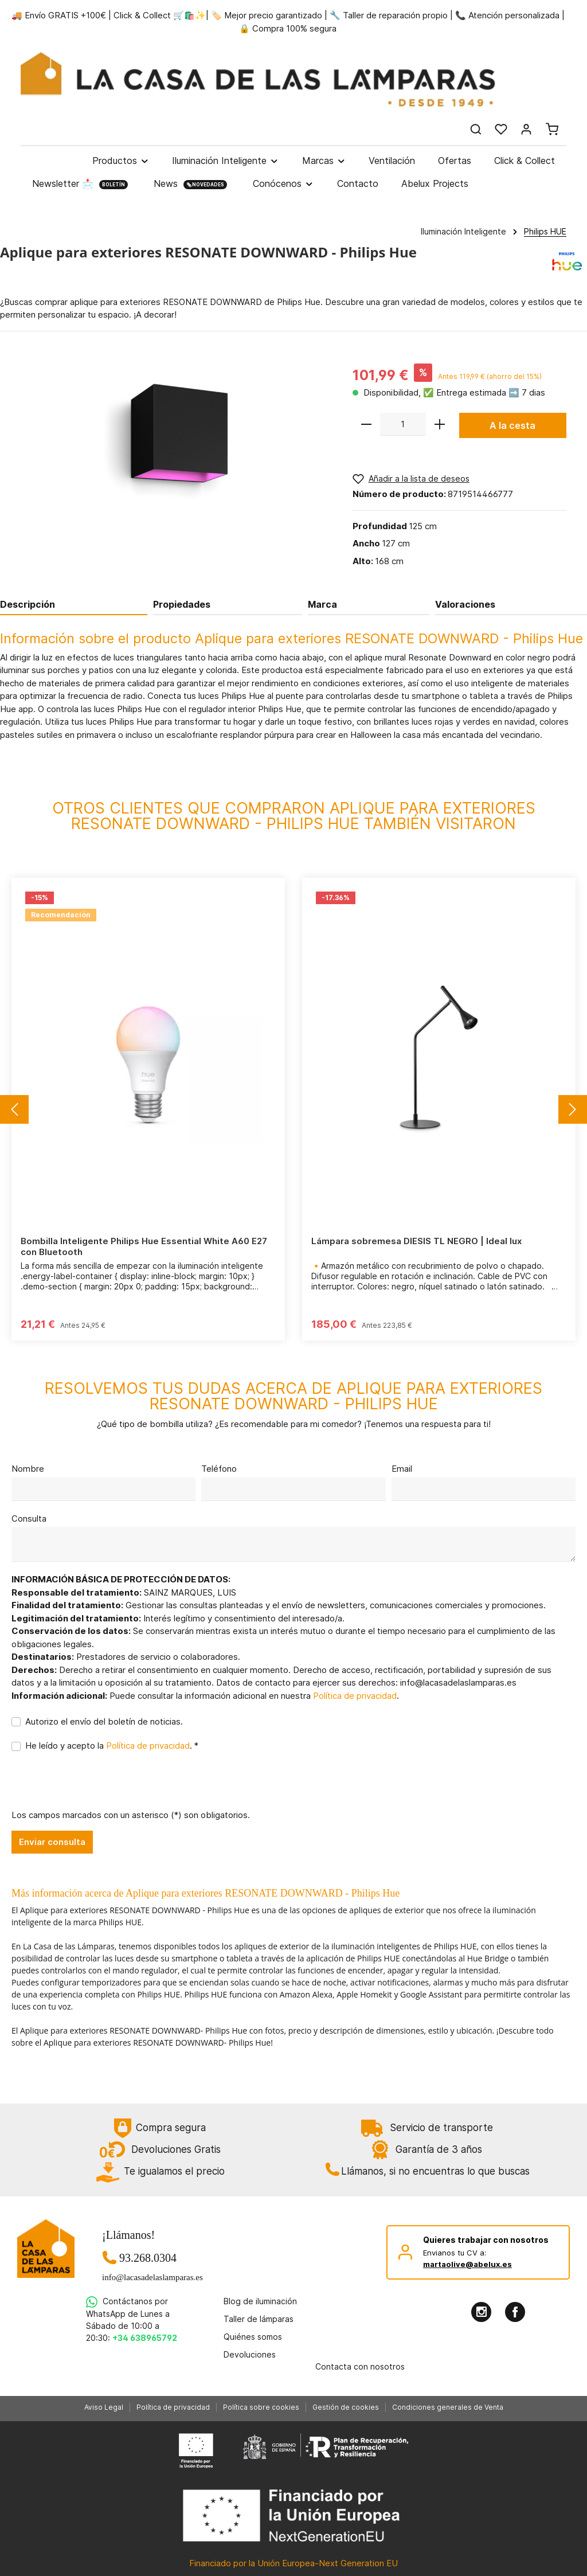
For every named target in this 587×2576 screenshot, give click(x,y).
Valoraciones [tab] (465, 604)
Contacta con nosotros (360, 2366)
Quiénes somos (253, 2337)
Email (402, 1468)
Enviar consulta (52, 1841)
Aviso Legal (103, 2407)
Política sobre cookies (261, 2407)
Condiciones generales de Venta (447, 2407)
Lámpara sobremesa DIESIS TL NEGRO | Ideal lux (416, 1241)
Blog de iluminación (260, 2301)
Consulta (28, 1518)
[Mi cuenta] (526, 129)
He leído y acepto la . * (111, 1745)
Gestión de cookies (345, 2407)
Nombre (27, 1468)
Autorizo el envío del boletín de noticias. (104, 1721)
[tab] (73, 604)
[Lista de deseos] (501, 129)
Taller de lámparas (259, 2319)
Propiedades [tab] (181, 604)
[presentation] (98, 1786)
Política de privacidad (355, 1695)
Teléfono (219, 1468)
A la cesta (512, 425)
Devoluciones (250, 2354)
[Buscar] (475, 129)
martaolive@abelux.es (467, 2264)
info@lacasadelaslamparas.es (148, 2277)
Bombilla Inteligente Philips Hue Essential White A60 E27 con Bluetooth (144, 1246)
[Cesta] (552, 129)
